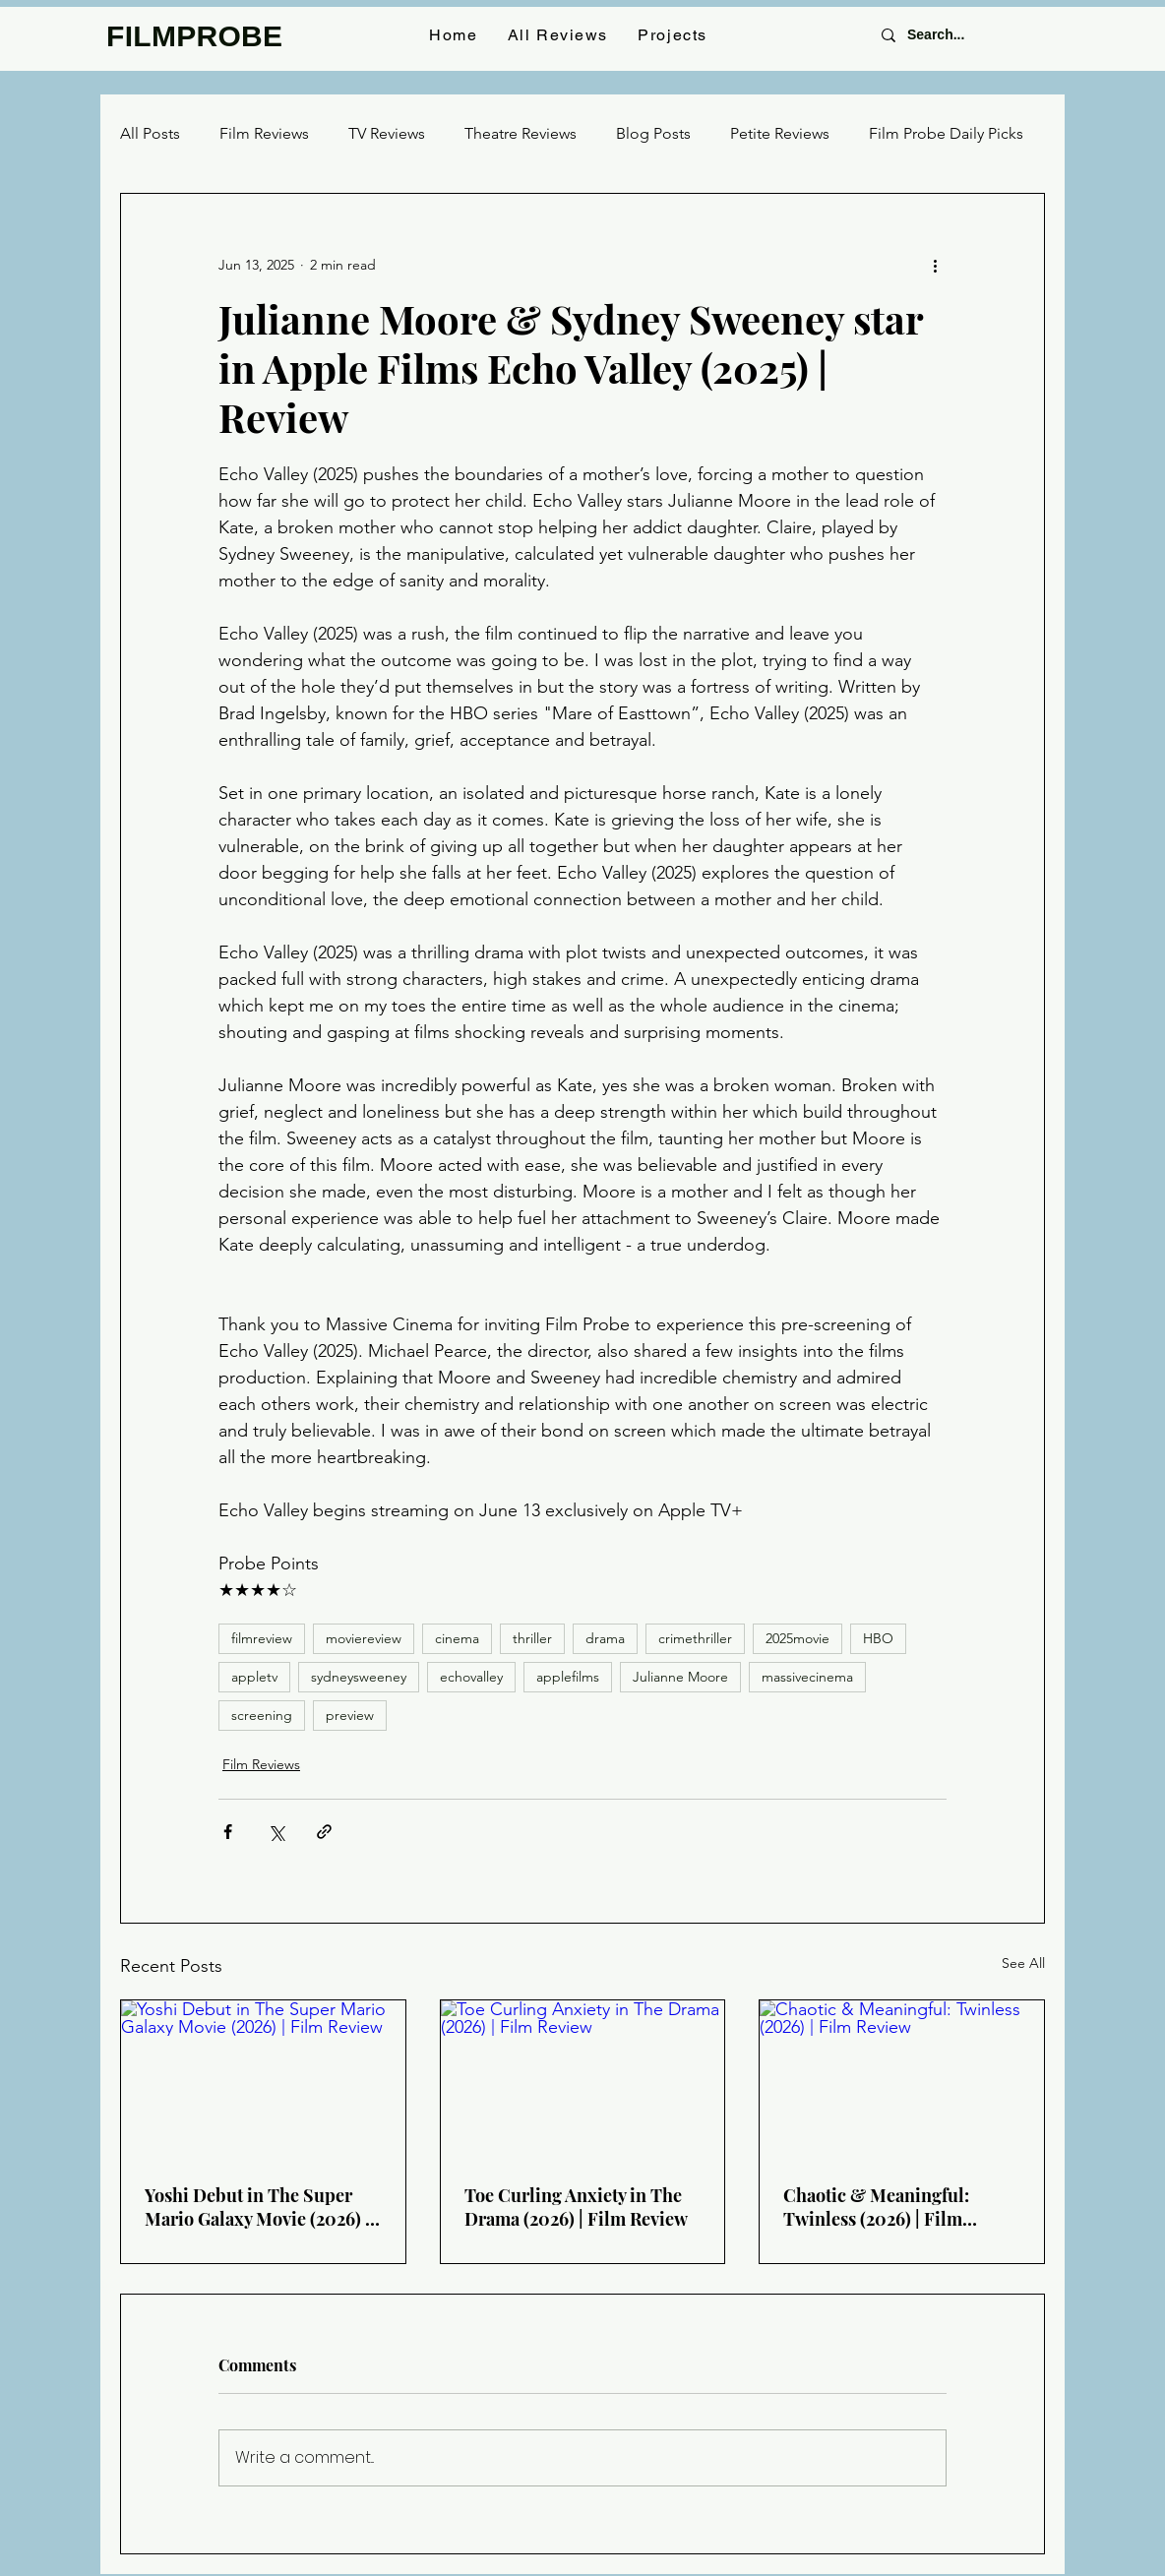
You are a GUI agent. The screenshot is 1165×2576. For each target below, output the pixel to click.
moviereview (363, 1638)
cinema (457, 1638)
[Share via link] (324, 1831)
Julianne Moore (680, 1677)
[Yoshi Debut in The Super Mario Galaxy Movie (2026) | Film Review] (263, 2080)
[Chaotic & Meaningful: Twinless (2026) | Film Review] (902, 2080)
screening (261, 1715)
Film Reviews (264, 133)
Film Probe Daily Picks (946, 133)
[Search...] (960, 35)
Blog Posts (653, 133)
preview (350, 1715)
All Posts (150, 133)
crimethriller (695, 1638)
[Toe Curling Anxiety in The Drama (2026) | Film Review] (583, 2080)
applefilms (567, 1677)
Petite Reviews (779, 133)
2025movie (797, 1638)
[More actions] (935, 264)
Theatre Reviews (520, 133)
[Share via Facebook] (227, 1831)
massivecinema (807, 1677)
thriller (532, 1638)
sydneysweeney (358, 1677)
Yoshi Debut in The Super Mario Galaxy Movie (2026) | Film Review (257, 2207)
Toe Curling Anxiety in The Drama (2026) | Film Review (576, 2207)
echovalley (471, 1677)
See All (1023, 1963)
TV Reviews (386, 133)
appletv (254, 1677)
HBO (878, 1638)
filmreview (261, 1638)
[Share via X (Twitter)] (276, 1831)
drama (605, 1638)
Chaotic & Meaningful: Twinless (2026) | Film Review (876, 2207)
